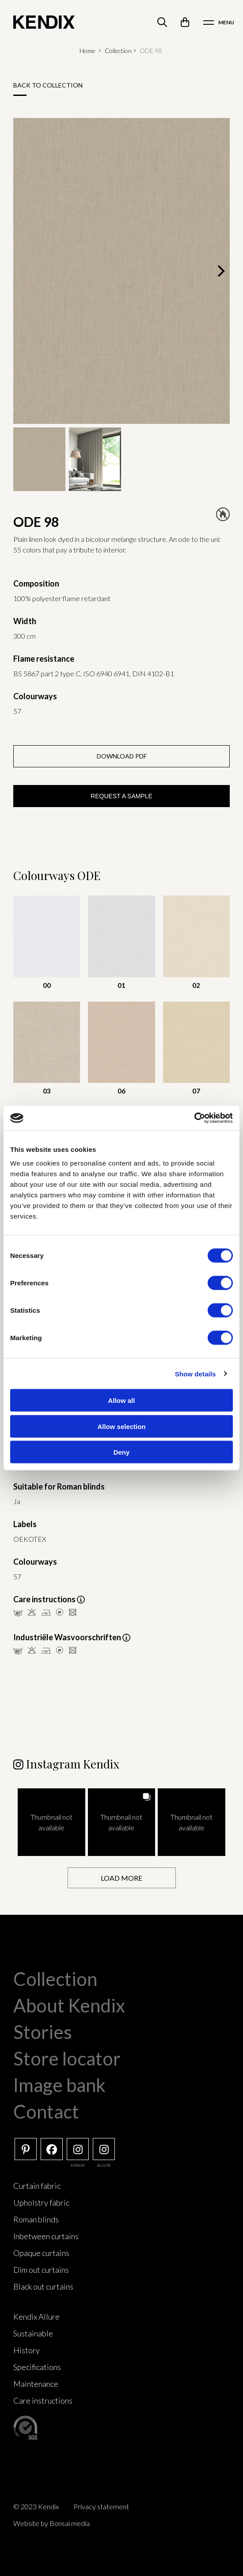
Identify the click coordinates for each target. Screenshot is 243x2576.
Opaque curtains (41, 2253)
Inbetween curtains (46, 2236)
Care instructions (42, 2400)
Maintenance (35, 2384)
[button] (51, 1822)
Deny (122, 1452)
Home (87, 50)
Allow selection (121, 1426)
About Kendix (69, 2005)
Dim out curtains (41, 2270)
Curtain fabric (37, 2186)
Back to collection (48, 85)
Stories (42, 2032)
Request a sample (121, 796)
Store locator (67, 2058)
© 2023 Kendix (36, 2506)
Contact (46, 2111)
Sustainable (33, 2333)
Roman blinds (36, 2219)
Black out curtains (43, 2286)
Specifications (37, 2367)
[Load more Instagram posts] (122, 1877)
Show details (195, 1373)
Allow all (121, 1400)
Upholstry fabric (41, 2202)
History (26, 2350)
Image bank (59, 2085)
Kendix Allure (36, 2316)
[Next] (220, 271)
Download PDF (122, 756)
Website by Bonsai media (51, 2523)
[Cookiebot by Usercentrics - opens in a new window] (194, 1118)
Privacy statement (101, 2506)
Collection (118, 50)
